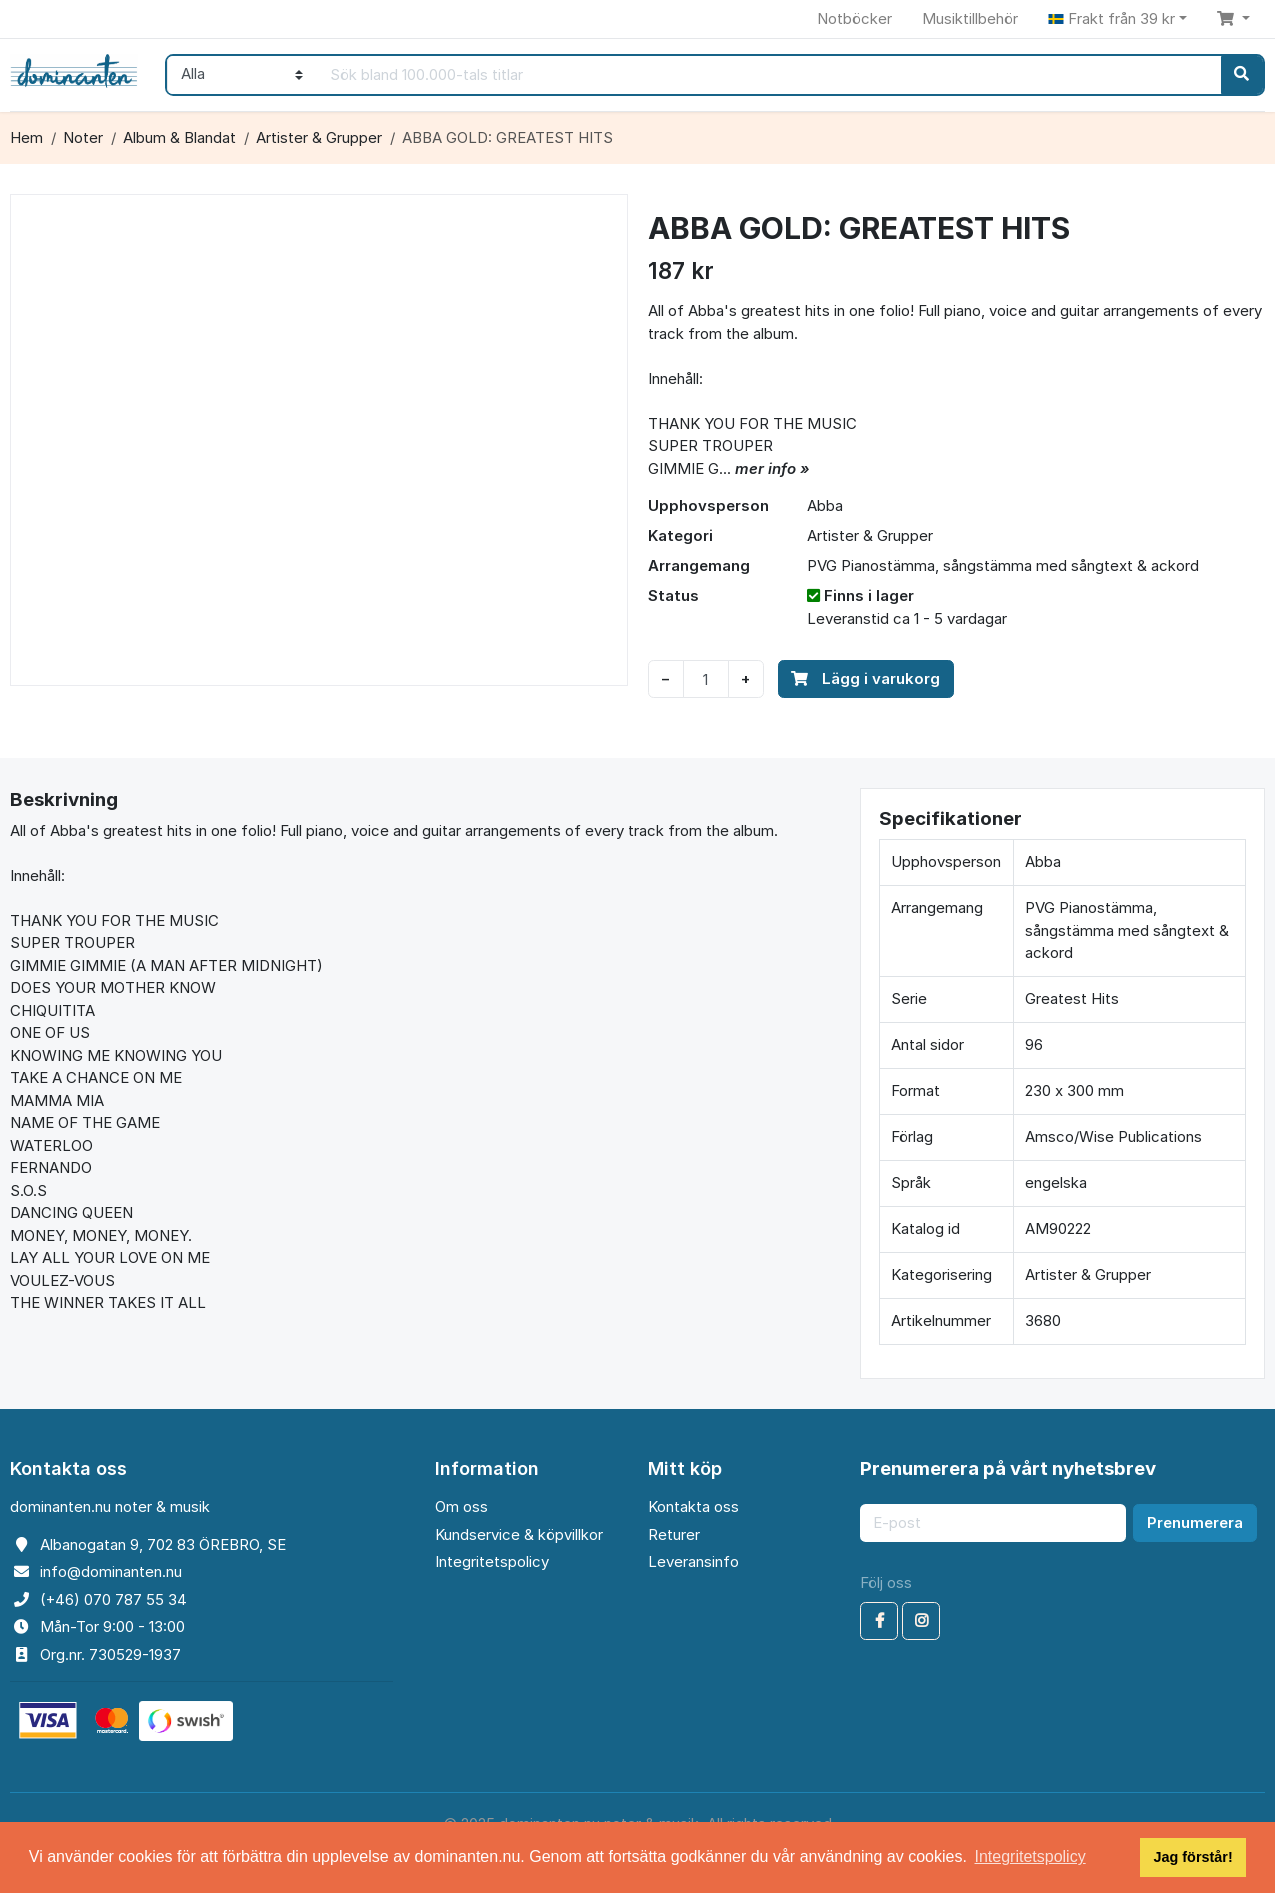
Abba (825, 505)
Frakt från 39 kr (1111, 18)
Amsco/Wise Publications (1113, 1136)
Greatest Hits (1072, 998)
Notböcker (854, 18)
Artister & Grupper (319, 137)
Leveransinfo (693, 1561)
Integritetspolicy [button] (1030, 1856)
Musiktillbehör (970, 18)
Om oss (461, 1506)
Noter (83, 137)
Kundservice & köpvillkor (519, 1534)
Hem (26, 137)
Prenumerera (1195, 1522)
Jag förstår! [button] (1193, 1857)
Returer (674, 1534)
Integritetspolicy (492, 1561)
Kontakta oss (693, 1506)
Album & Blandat (179, 137)
